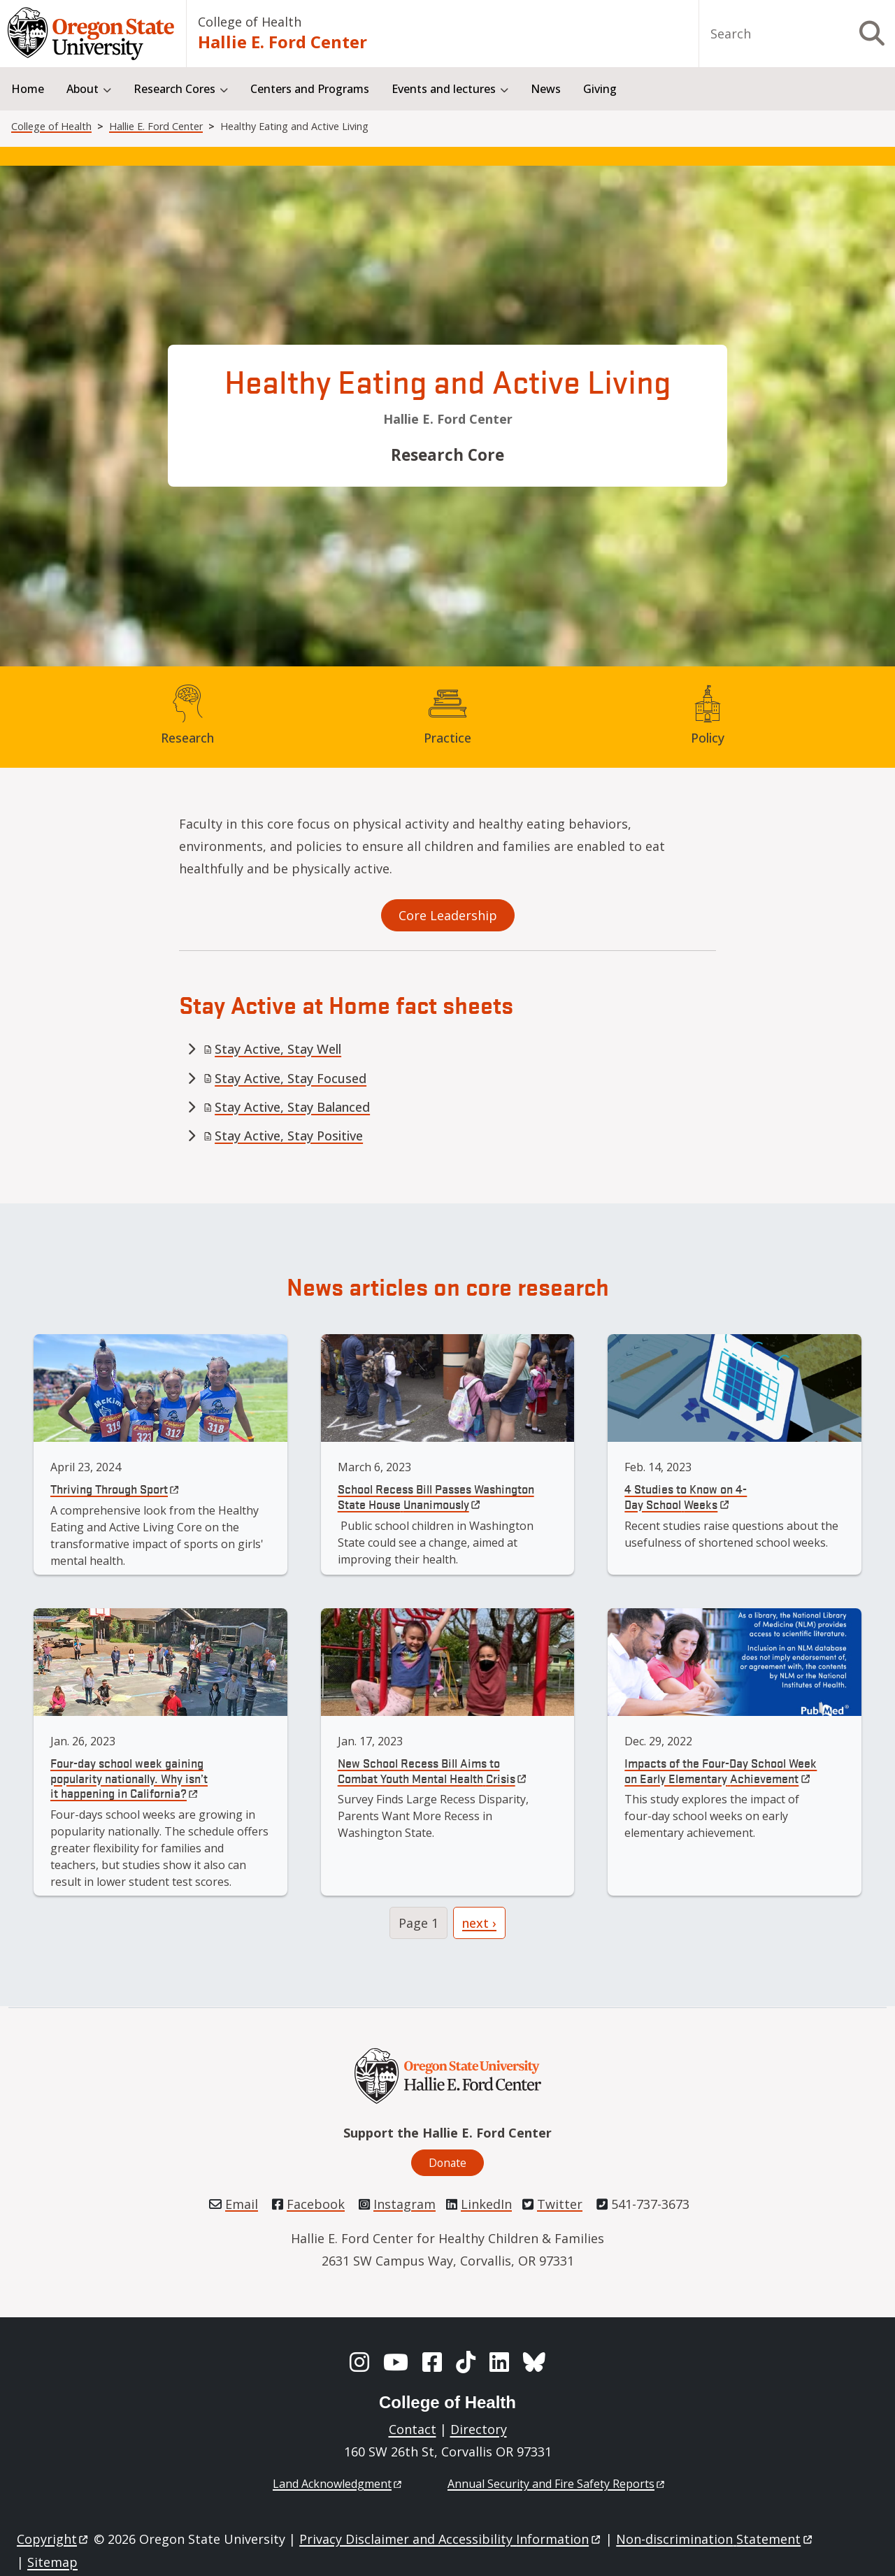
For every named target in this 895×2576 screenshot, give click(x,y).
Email (241, 2204)
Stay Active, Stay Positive (283, 1135)
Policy (707, 737)
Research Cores (174, 88)
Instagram (404, 2204)
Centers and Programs (309, 88)
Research (187, 737)
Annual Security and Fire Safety (557, 2483)
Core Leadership (448, 915)
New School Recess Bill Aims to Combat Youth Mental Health (433, 1770)
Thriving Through (115, 1488)
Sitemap (52, 2562)
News (546, 88)
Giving (600, 88)
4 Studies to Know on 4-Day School (685, 1496)
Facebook (316, 2204)
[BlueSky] (534, 2362)
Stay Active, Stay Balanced (286, 1107)
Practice (447, 737)
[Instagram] (359, 2362)
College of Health (249, 21)
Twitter (559, 2204)
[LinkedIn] (499, 2362)
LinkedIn (486, 2204)
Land (338, 2483)
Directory (478, 2429)
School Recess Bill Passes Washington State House (436, 1496)
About (82, 88)
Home (27, 88)
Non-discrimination (715, 2539)
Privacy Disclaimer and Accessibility (450, 2539)
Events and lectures (444, 88)
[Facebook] (432, 2362)
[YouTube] (395, 2362)
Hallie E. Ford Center (282, 41)
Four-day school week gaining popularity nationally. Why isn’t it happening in (129, 1777)
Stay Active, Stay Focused (284, 1078)
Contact (412, 2429)
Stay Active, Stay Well (272, 1048)
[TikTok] (465, 2362)
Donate (447, 2162)
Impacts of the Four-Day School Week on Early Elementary (720, 1770)
